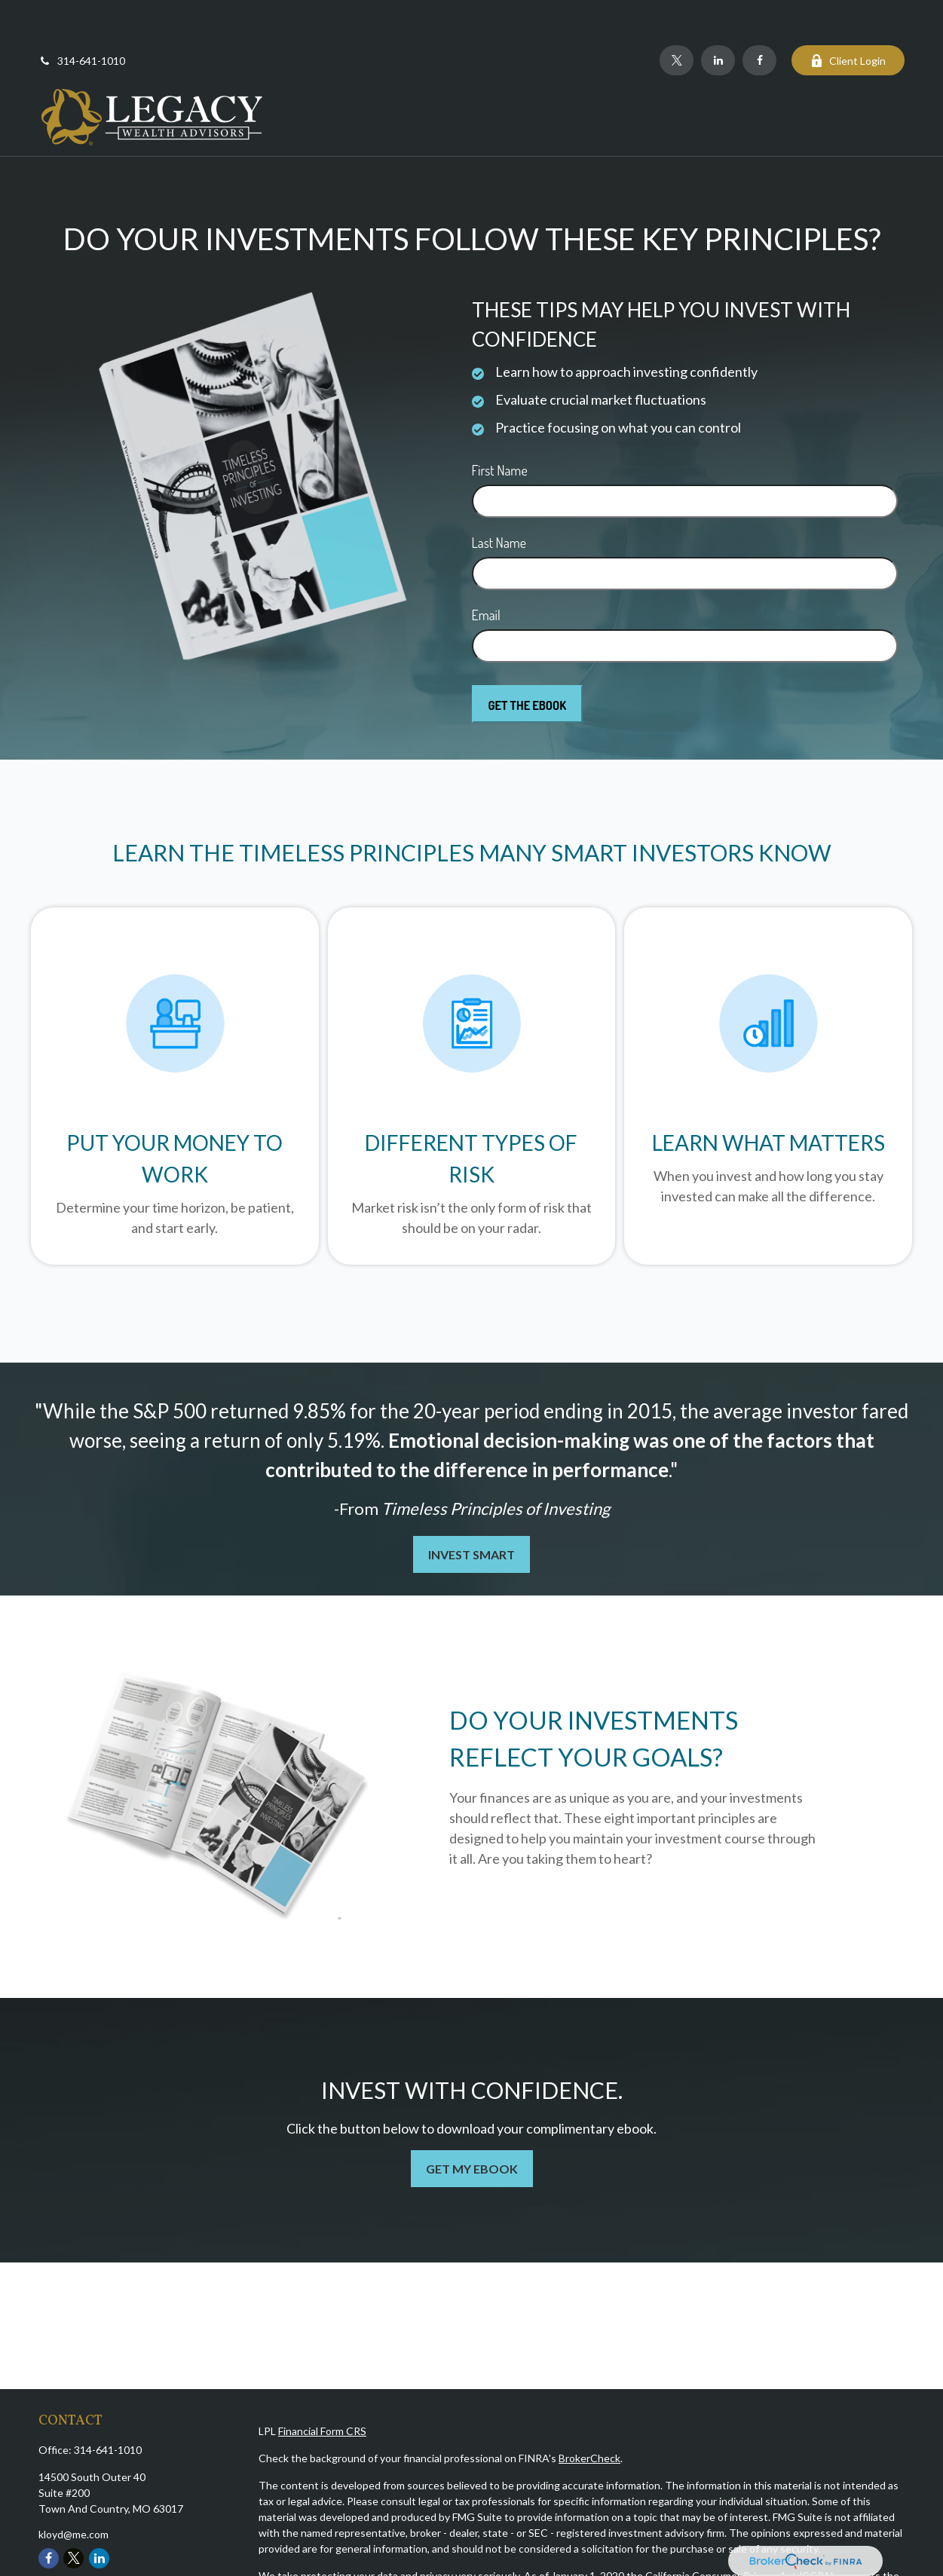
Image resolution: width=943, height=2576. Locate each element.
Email (486, 569)
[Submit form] (527, 659)
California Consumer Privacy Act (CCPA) (739, 2530)
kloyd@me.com (73, 2489)
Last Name (499, 497)
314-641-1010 (81, 15)
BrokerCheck (589, 2412)
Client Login (848, 15)
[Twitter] (676, 15)
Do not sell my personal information (614, 2546)
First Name (500, 425)
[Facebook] (759, 15)
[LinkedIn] (718, 15)
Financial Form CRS (322, 2385)
